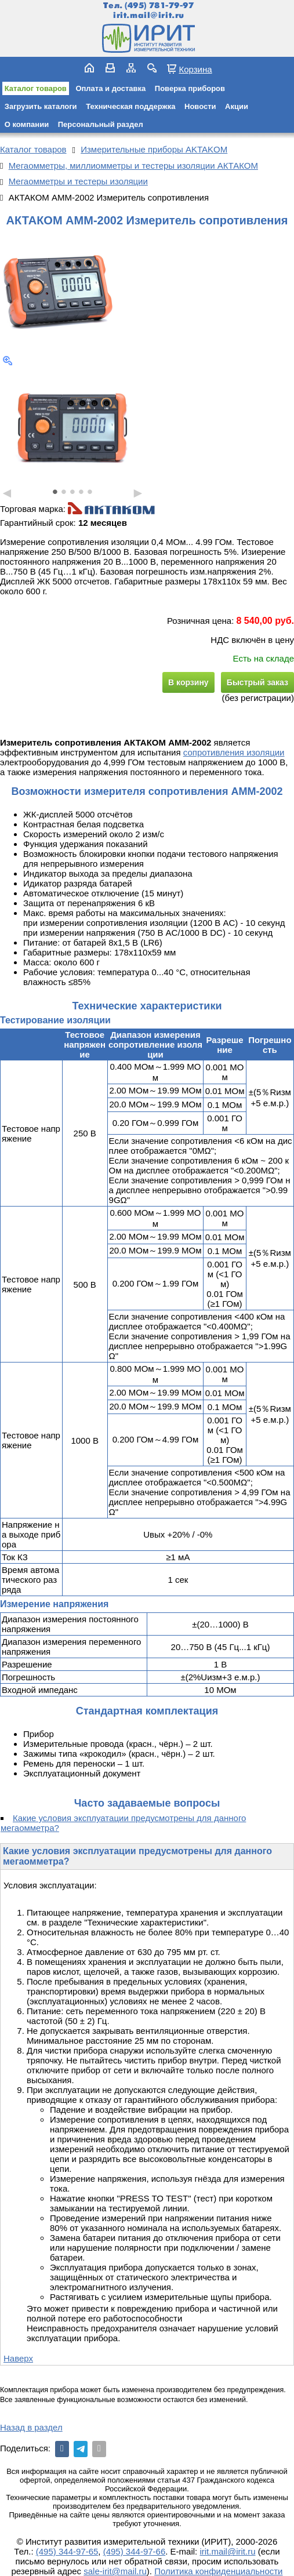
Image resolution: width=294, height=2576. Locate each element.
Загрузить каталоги (41, 106)
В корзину (188, 682)
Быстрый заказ (257, 682)
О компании (27, 124)
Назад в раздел (31, 2427)
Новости (200, 106)
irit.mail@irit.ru (148, 15)
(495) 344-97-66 (134, 2551)
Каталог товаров (36, 88)
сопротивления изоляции (234, 752)
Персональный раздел (100, 124)
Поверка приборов (190, 88)
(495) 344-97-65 (67, 2551)
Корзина (195, 69)
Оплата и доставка (110, 88)
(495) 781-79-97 (159, 5)
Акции (236, 106)
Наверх (18, 2358)
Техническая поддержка (130, 106)
